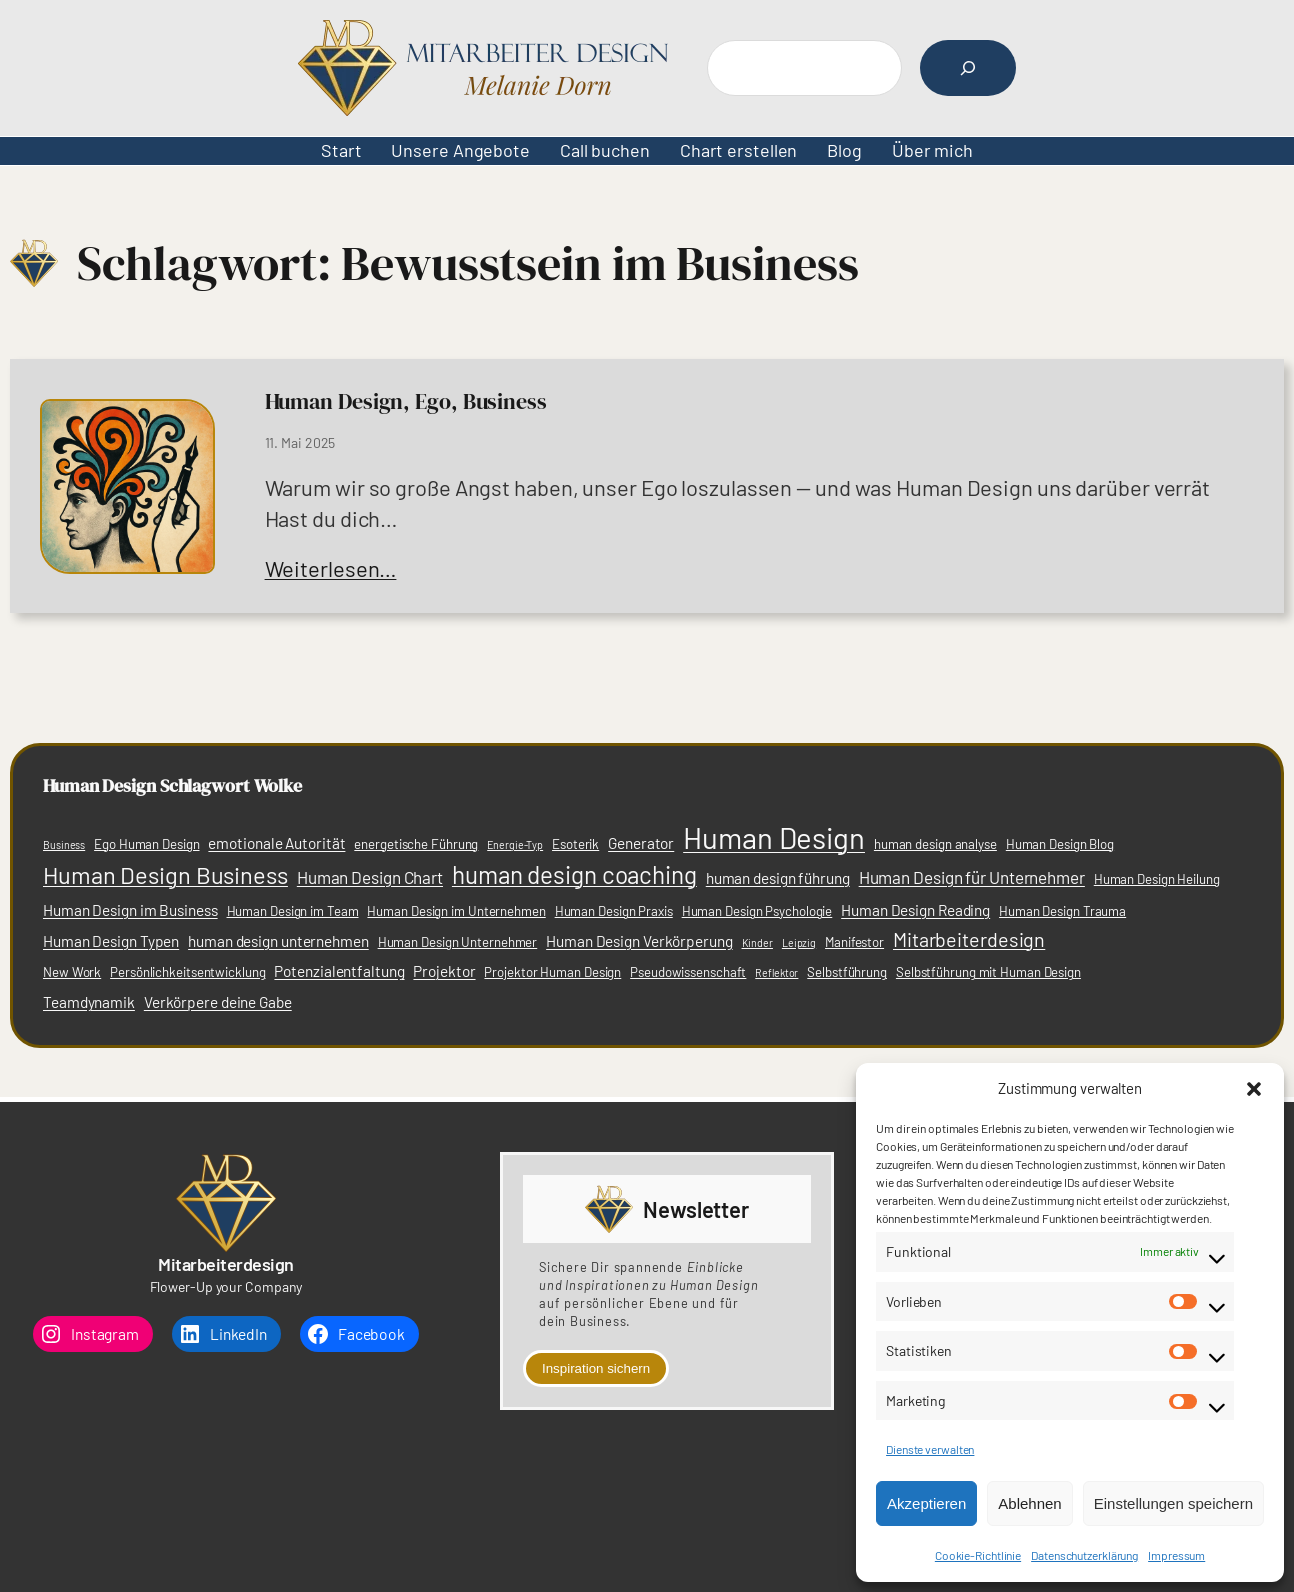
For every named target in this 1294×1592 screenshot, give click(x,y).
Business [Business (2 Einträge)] (64, 844)
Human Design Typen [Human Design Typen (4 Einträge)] (111, 941)
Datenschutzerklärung (1084, 1555)
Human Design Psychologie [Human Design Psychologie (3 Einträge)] (757, 911)
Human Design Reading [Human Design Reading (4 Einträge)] (915, 910)
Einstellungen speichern (1173, 1503)
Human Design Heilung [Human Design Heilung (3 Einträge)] (1157, 879)
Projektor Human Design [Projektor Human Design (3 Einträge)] (552, 972)
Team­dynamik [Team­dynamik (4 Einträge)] (89, 1002)
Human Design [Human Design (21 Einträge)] (774, 837)
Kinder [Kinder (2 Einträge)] (757, 942)
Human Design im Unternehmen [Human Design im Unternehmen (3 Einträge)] (456, 911)
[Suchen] (968, 68)
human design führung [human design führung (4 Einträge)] (778, 878)
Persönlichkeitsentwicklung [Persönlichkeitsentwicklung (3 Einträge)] (187, 972)
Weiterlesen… (331, 568)
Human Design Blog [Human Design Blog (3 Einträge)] (1060, 844)
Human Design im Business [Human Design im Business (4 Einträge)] (130, 910)
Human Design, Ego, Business (406, 401)
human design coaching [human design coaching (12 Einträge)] (574, 874)
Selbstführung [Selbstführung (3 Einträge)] (847, 972)
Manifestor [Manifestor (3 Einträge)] (854, 942)
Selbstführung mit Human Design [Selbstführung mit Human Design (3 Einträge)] (988, 972)
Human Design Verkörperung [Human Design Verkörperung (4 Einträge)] (639, 941)
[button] (1254, 1089)
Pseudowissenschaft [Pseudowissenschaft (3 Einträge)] (688, 972)
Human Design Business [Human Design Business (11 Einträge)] (165, 874)
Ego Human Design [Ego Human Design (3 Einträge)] (146, 844)
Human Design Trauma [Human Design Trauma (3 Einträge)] (1062, 911)
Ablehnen (1029, 1503)
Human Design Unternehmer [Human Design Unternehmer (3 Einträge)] (458, 942)
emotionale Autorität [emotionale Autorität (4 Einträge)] (276, 843)
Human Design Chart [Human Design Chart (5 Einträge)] (370, 877)
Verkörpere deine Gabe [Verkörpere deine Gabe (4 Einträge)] (218, 1002)
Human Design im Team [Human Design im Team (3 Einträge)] (293, 911)
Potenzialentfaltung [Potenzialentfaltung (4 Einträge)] (339, 971)
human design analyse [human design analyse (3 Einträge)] (935, 844)
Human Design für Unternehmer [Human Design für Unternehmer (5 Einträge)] (972, 877)
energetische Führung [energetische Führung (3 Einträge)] (416, 844)
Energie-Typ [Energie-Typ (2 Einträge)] (515, 844)
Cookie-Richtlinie (978, 1555)
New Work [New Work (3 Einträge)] (72, 972)
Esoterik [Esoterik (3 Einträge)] (575, 844)
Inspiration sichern (596, 1368)
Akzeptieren (926, 1503)
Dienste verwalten (930, 1449)
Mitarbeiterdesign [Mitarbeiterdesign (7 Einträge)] (969, 939)
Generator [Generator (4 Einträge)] (641, 843)
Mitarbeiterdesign (226, 1264)
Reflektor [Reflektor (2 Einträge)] (776, 972)
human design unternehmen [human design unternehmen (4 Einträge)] (278, 941)
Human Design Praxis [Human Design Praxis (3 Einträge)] (614, 911)
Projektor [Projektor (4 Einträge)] (444, 971)
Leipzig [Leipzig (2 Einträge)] (799, 942)
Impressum (1176, 1555)
